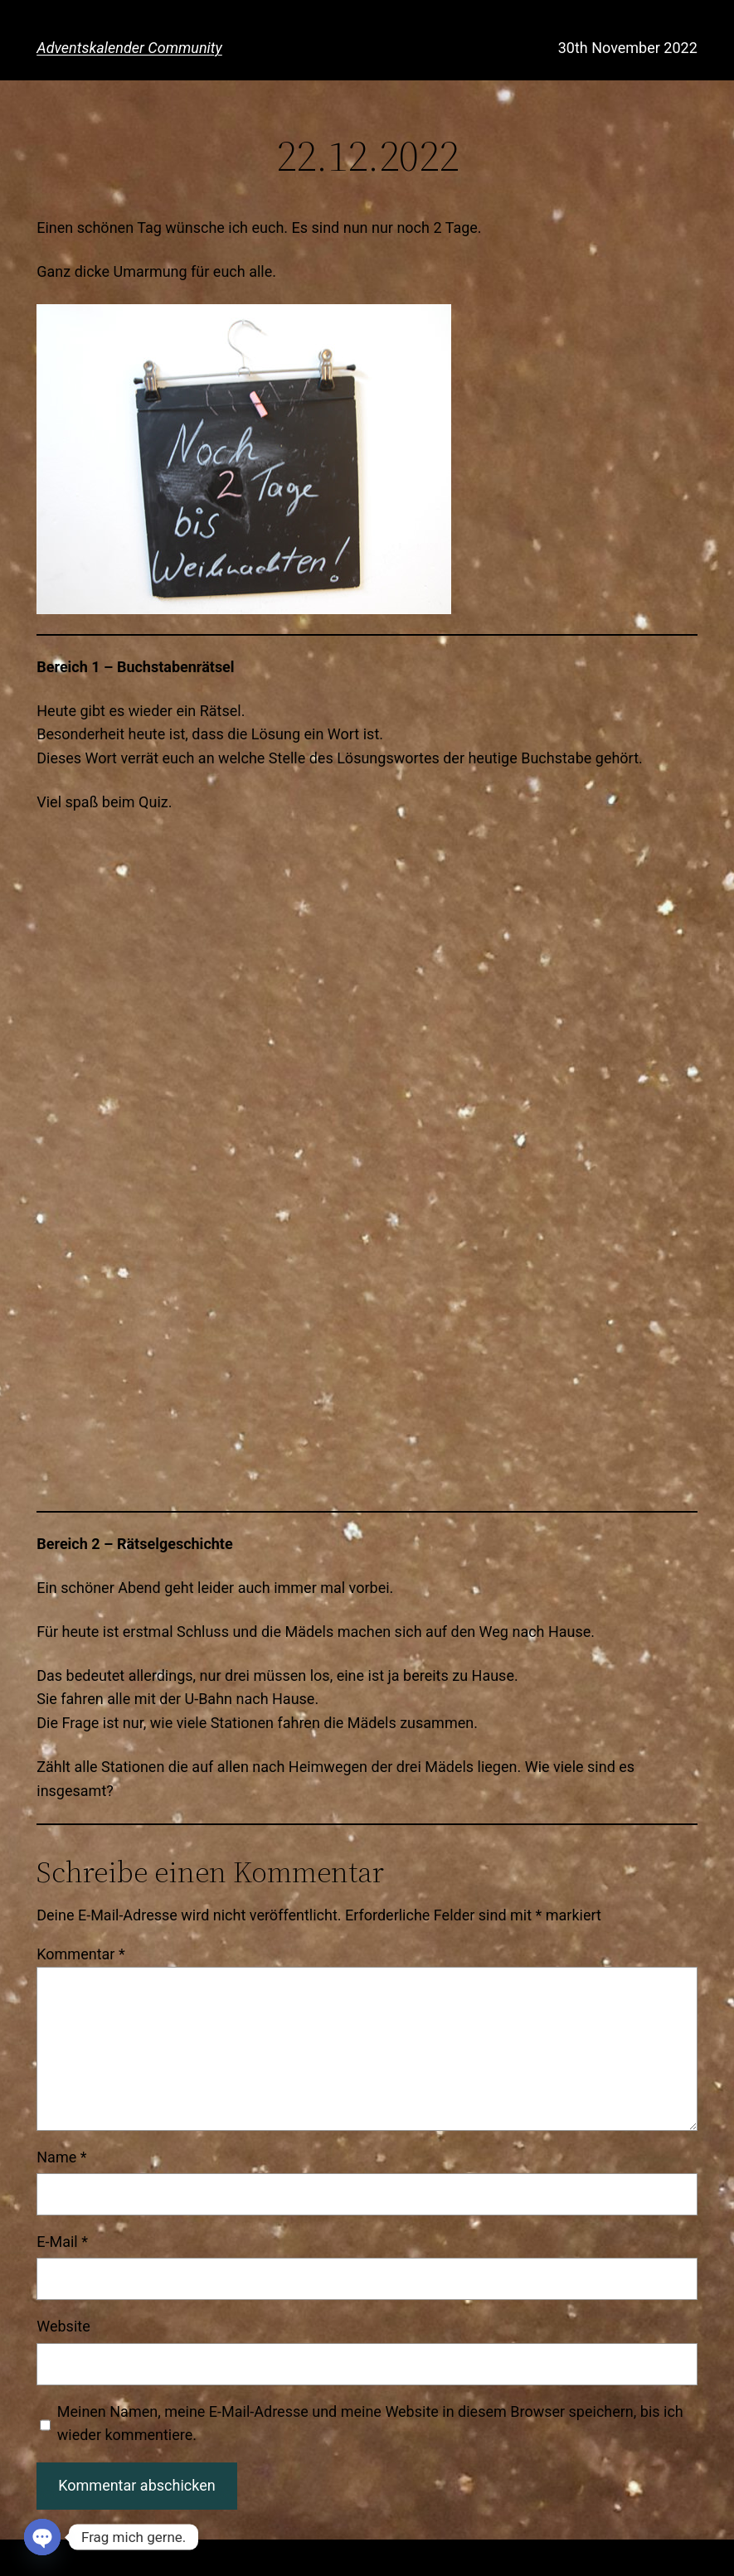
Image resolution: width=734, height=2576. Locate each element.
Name (61, 2157)
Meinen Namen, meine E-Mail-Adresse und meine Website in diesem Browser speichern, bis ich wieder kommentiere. (370, 2423)
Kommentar (80, 1954)
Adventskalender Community (129, 47)
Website (63, 2326)
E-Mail (62, 2241)
